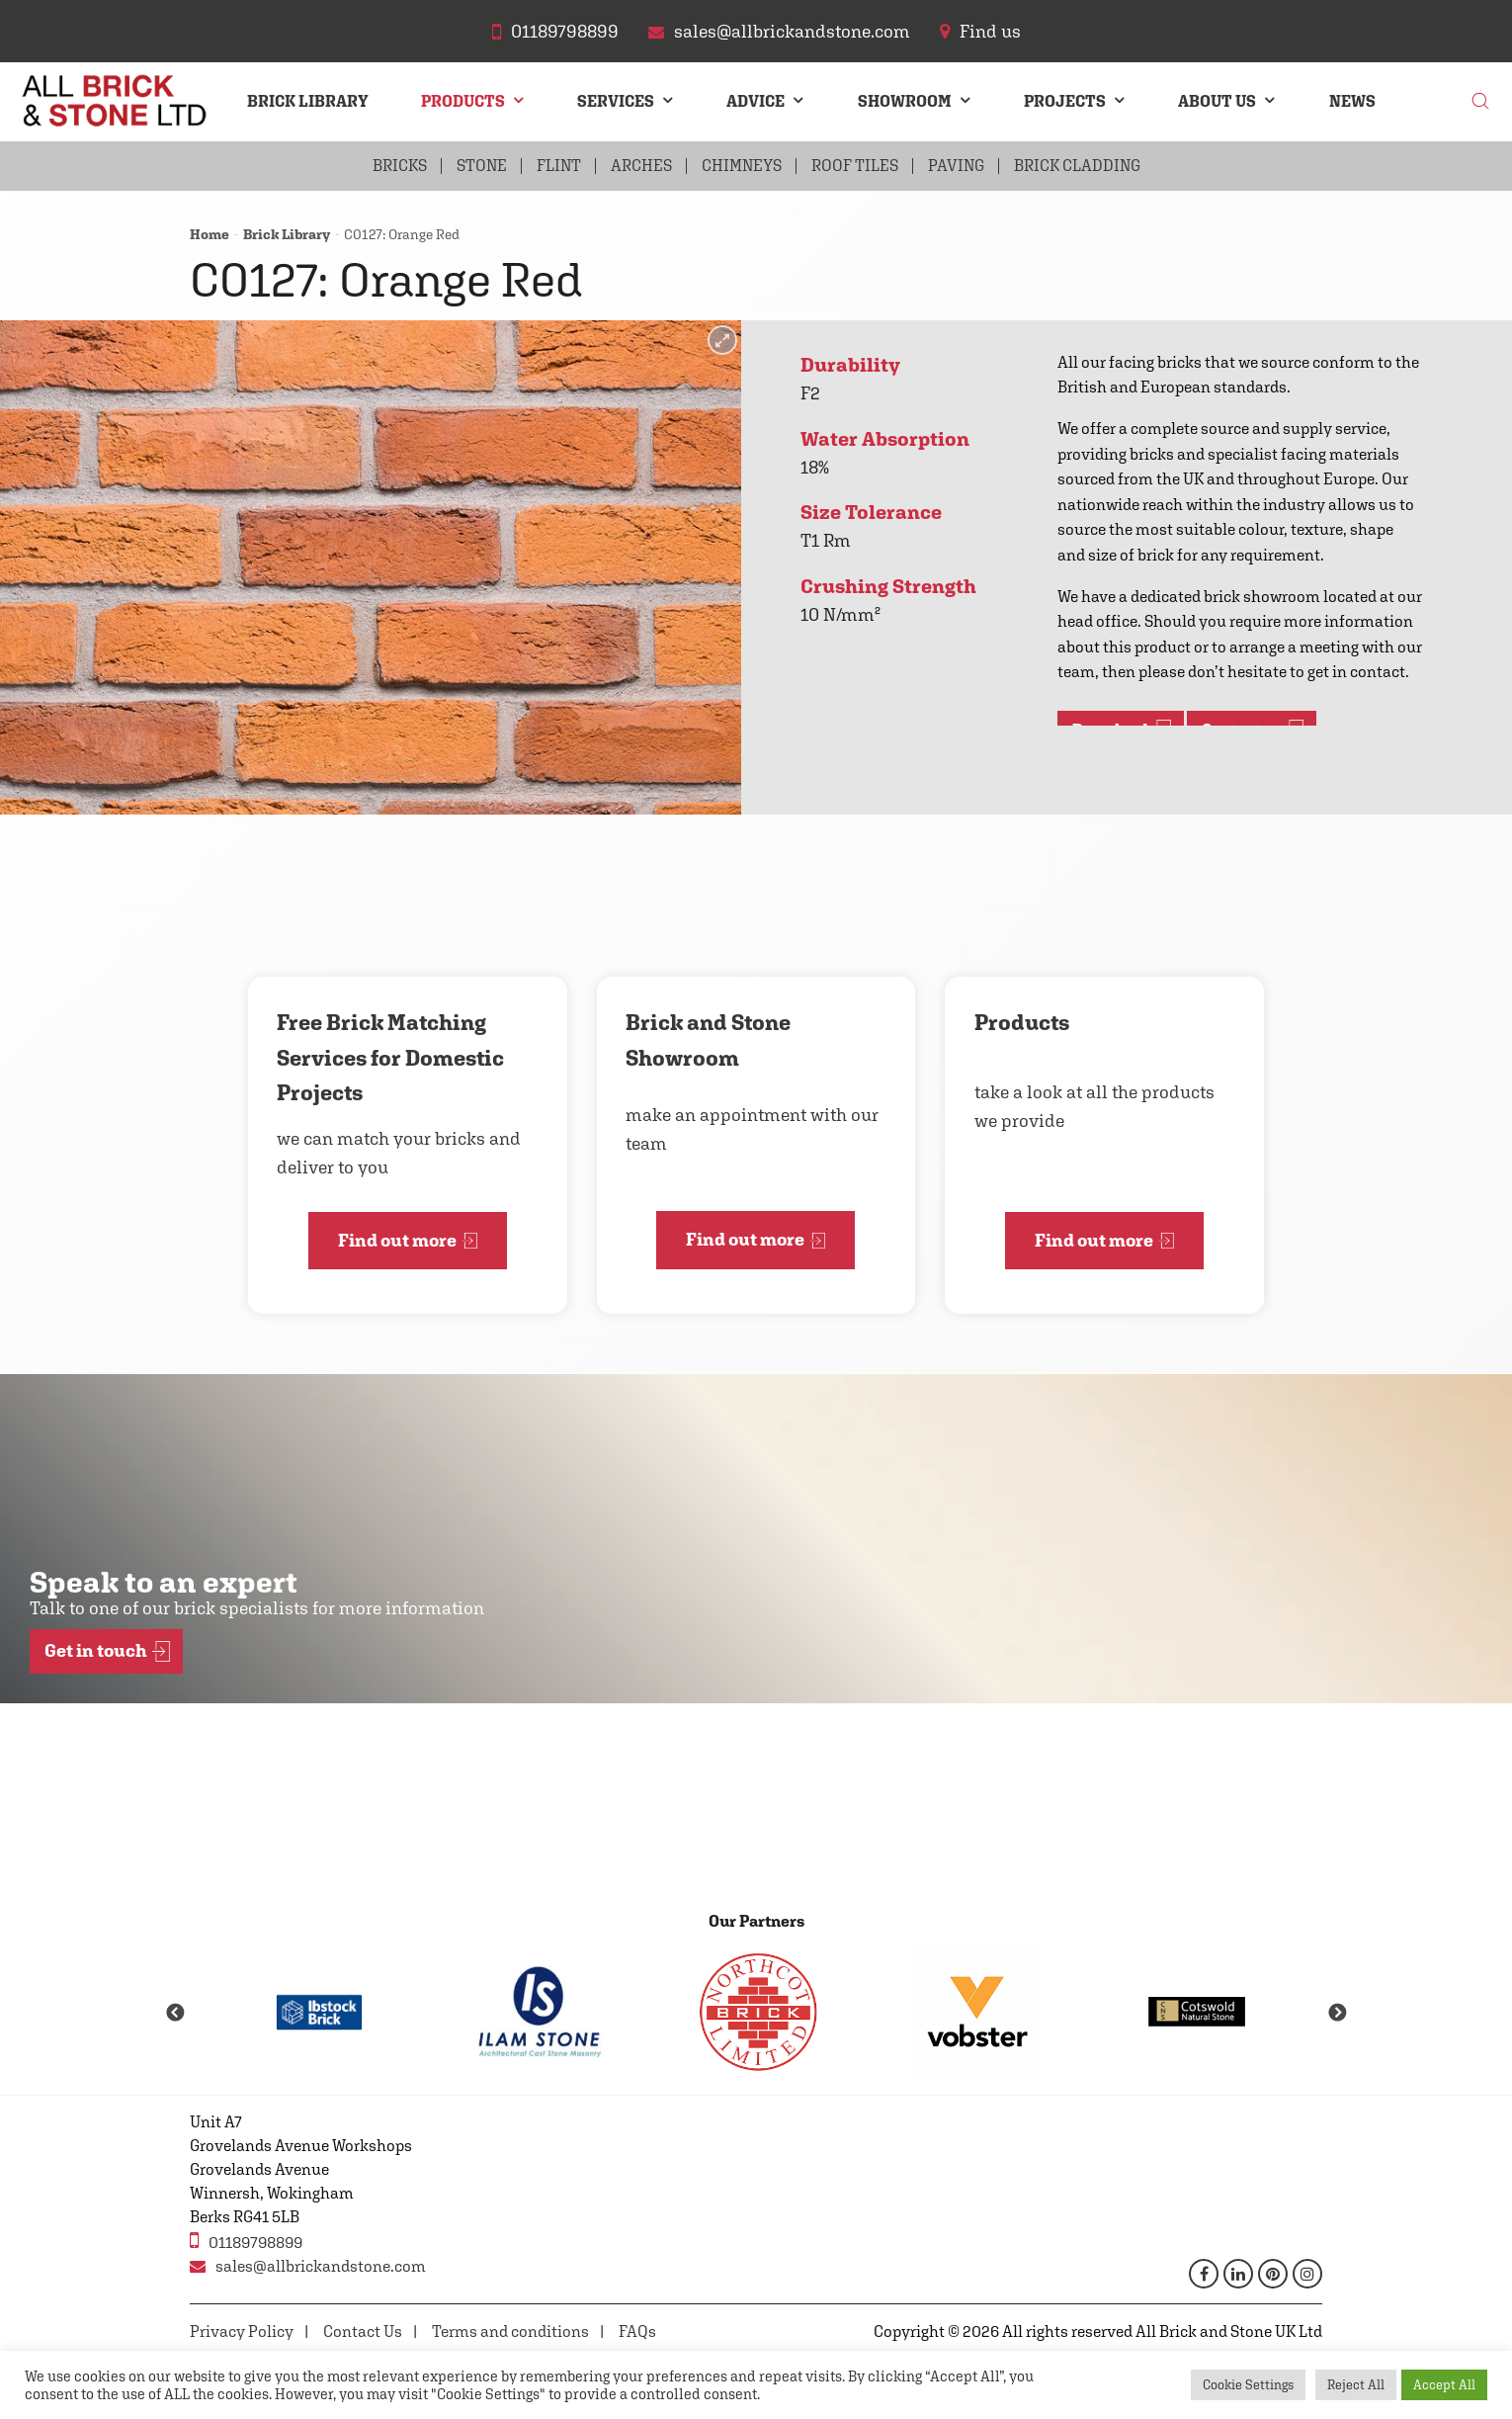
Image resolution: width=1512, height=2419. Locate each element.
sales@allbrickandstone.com (308, 2266)
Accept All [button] (1444, 2384)
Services (615, 101)
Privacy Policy (242, 2331)
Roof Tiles (854, 165)
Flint (559, 165)
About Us (1217, 101)
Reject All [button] (1356, 2384)
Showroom (905, 101)
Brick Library (308, 101)
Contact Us (362, 2331)
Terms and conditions (510, 2331)
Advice (755, 101)
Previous (175, 2014)
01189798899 (246, 2240)
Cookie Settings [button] (1248, 2384)
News (1352, 101)
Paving (956, 165)
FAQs (637, 2331)
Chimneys (742, 165)
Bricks (400, 165)
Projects (1065, 101)
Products (463, 101)
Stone (482, 165)
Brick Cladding (1077, 165)
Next (1337, 2014)
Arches (641, 165)
